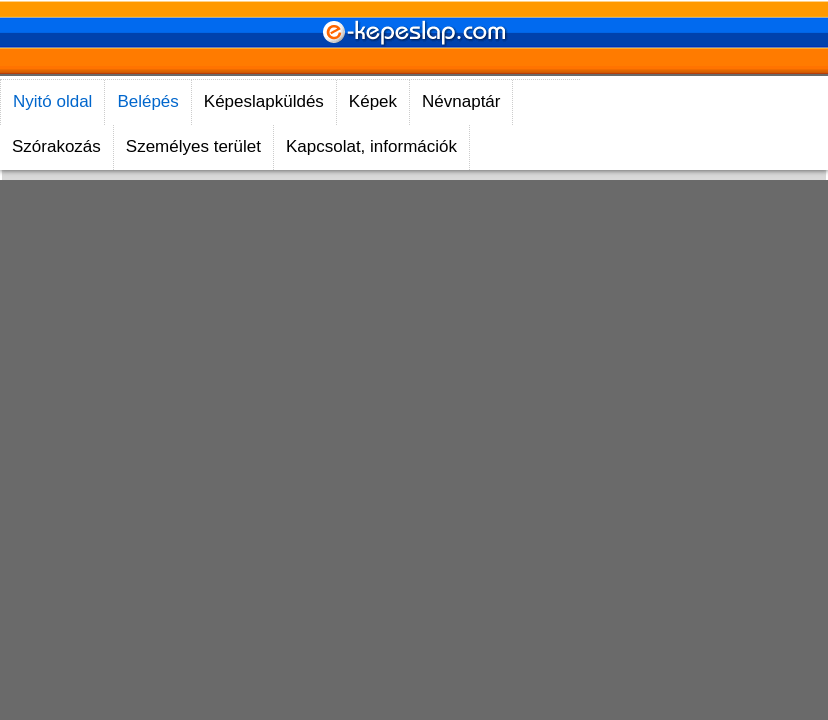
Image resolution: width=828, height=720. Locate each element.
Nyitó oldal (52, 101)
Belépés (147, 101)
